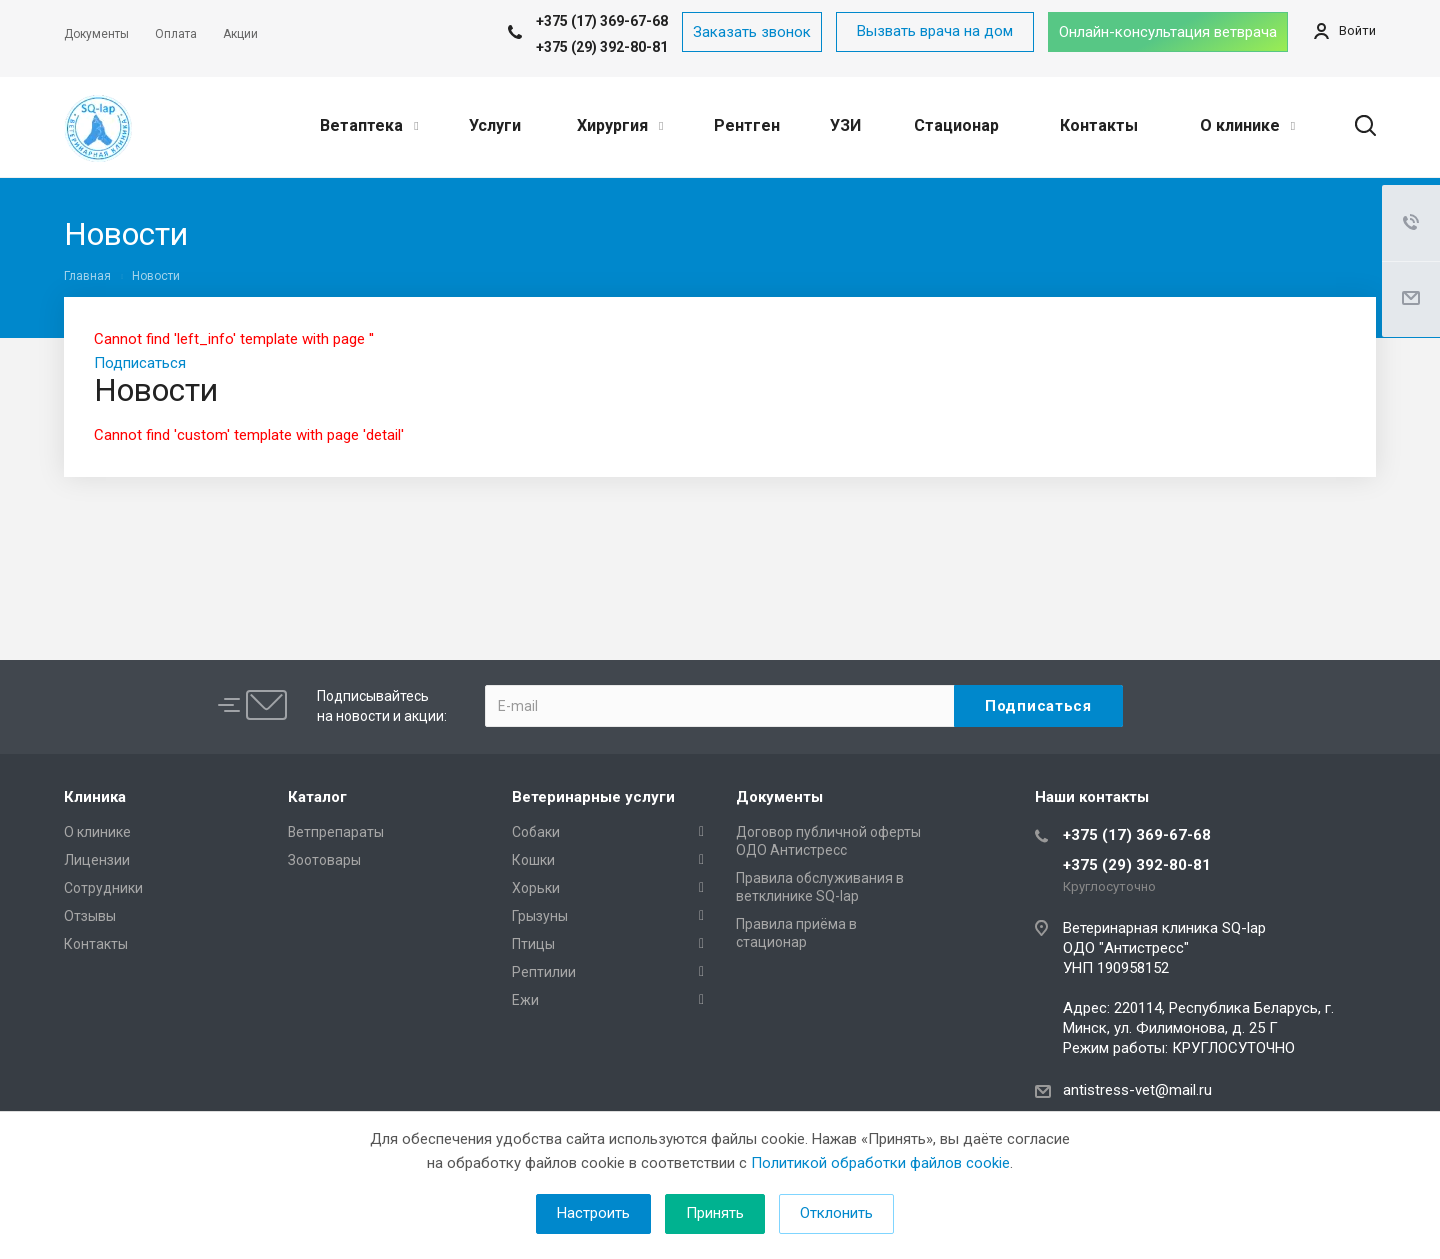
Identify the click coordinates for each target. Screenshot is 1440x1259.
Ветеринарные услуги (593, 797)
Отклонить (836, 1213)
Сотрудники (103, 888)
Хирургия (620, 125)
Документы (779, 797)
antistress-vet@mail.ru (1137, 1090)
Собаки (536, 832)
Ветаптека (369, 125)
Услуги (495, 125)
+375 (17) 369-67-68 (1137, 835)
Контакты (1099, 125)
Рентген (747, 125)
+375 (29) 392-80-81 (602, 47)
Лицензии (97, 860)
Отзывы (90, 916)
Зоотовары (324, 860)
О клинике (1247, 125)
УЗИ (845, 125)
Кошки (533, 860)
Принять (715, 1213)
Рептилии (544, 972)
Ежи (525, 1000)
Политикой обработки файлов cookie (880, 1163)
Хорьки (536, 888)
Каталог (317, 797)
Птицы (533, 944)
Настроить (593, 1213)
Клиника (95, 797)
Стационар (956, 125)
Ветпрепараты (336, 832)
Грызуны (540, 916)
